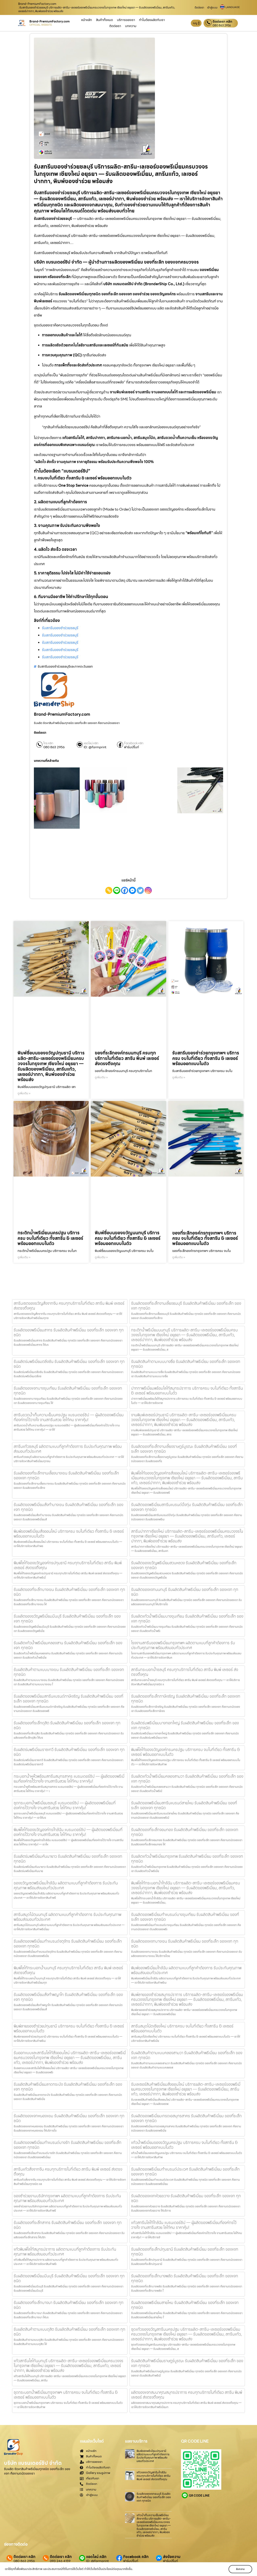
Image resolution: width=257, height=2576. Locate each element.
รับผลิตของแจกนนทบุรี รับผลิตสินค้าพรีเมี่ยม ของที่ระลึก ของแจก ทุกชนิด (184, 1592)
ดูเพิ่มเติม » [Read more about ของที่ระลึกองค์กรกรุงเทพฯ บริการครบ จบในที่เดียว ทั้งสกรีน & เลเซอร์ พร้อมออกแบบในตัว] (178, 1257)
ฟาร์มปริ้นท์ (131, 747)
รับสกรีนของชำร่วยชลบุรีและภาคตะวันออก (65, 666)
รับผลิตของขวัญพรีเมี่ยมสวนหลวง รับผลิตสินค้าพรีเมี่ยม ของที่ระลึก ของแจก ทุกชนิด (183, 1565)
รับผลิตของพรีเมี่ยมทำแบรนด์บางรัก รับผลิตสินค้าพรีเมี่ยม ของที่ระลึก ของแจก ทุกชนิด (67, 2145)
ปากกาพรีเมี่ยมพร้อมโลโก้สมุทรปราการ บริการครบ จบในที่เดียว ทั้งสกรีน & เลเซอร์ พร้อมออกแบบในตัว (187, 1390)
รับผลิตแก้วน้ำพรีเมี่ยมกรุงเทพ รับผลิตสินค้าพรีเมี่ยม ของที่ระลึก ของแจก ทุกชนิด (187, 1858)
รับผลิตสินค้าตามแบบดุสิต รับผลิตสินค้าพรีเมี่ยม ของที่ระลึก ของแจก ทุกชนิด (69, 2331)
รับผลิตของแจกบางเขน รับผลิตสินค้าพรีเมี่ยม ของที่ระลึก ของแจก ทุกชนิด (184, 1943)
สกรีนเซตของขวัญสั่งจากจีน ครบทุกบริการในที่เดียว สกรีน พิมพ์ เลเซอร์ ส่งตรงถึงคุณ (69, 1305)
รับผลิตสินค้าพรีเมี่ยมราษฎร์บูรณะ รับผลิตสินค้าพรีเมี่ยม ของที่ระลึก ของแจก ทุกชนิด (187, 2363)
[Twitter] (140, 890)
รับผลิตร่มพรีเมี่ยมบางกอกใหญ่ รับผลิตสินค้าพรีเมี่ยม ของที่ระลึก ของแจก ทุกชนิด (185, 1725)
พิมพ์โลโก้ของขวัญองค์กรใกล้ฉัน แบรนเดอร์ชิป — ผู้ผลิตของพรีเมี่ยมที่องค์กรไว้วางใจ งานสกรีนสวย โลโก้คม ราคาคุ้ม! (68, 1832)
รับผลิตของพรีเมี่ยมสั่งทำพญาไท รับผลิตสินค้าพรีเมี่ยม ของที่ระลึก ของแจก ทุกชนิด (68, 1997)
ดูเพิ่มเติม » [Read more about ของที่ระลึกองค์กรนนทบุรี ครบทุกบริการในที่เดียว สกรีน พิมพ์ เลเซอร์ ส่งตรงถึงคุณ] (101, 1077)
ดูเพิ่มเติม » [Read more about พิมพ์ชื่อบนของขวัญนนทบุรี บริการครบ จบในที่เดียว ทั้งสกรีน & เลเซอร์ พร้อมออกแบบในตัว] (101, 1257)
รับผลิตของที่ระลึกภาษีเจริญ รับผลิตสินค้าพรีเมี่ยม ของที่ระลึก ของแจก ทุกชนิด (185, 1698)
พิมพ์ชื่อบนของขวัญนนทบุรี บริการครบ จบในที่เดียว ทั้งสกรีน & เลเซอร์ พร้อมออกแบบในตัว (127, 1238)
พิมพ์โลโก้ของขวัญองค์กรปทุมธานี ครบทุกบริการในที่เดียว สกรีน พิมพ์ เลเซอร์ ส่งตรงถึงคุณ (68, 1565)
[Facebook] (124, 890)
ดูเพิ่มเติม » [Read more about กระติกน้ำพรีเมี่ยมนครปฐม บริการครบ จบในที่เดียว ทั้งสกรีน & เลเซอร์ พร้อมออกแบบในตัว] (24, 1257)
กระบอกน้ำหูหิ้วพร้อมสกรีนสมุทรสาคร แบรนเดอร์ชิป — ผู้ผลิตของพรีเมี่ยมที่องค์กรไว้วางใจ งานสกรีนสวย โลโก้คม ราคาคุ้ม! (69, 1778)
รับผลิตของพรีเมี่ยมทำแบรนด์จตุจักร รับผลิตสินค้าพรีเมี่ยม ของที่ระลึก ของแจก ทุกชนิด (68, 1943)
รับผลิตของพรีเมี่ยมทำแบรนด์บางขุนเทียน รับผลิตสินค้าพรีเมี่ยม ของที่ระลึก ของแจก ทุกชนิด (185, 1917)
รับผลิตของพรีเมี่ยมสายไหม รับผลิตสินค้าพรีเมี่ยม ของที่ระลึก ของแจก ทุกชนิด (185, 2305)
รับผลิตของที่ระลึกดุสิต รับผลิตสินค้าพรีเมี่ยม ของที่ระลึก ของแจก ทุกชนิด (67, 1725)
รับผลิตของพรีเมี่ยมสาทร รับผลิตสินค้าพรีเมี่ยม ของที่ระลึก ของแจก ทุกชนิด (69, 1332)
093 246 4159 (60, 2561)
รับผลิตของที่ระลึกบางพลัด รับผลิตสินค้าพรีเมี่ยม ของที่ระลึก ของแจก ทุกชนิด (184, 2278)
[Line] (116, 890)
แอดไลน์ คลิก (91, 743)
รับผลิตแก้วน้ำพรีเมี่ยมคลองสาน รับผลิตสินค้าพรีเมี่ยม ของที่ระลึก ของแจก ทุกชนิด (68, 1645)
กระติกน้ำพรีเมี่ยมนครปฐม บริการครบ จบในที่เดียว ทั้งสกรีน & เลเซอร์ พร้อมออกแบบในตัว (50, 1238)
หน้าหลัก (86, 19)
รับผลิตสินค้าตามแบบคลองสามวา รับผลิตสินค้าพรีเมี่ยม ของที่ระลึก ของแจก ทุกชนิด (186, 2055)
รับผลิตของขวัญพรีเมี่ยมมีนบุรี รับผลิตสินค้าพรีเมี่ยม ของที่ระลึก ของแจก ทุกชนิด (67, 1618)
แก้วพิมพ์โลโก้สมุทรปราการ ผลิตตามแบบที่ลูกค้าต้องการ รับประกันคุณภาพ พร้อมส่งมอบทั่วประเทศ (65, 2251)
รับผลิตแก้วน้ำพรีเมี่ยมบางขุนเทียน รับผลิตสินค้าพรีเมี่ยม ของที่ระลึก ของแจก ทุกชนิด (187, 1618)
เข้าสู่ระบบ (212, 7)
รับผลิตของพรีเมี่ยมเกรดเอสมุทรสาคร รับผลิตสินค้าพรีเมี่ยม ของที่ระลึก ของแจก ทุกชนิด (186, 2118)
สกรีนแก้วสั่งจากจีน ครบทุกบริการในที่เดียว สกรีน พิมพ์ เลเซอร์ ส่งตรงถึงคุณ (68, 2171)
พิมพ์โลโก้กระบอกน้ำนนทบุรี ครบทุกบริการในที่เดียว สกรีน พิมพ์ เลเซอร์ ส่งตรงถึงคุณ (68, 1970)
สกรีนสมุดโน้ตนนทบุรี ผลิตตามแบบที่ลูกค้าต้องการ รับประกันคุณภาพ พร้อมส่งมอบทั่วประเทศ (67, 1917)
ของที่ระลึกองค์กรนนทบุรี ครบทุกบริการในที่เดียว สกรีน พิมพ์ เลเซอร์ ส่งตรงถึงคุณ (127, 1058)
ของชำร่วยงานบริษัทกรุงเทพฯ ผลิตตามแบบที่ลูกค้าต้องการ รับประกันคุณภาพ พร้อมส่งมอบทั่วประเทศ (67, 2198)
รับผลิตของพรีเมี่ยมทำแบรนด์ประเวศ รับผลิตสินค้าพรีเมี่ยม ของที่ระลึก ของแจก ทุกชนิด (185, 2171)
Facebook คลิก (133, 743)
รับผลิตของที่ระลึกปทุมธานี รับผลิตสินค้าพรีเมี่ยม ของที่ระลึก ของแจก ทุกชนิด (184, 2251)
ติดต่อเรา (199, 7)
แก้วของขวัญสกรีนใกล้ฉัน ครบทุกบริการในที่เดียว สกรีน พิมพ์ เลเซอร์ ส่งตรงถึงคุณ (153, 2475)
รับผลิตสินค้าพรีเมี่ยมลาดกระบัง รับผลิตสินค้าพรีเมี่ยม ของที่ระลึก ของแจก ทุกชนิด (68, 2086)
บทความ (130, 25)
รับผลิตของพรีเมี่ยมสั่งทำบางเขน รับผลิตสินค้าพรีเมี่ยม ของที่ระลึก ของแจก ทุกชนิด (68, 1507)
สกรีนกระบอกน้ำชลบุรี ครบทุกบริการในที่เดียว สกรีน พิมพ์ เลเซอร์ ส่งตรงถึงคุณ (184, 1672)
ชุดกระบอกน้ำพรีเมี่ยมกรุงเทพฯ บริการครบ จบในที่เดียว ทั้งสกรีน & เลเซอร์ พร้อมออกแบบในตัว (66, 2394)
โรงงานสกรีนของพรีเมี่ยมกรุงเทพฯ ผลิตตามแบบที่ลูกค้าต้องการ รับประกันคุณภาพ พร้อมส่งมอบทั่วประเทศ (183, 1645)
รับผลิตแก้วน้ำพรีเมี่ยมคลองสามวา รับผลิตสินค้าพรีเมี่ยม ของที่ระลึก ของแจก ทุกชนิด (187, 1778)
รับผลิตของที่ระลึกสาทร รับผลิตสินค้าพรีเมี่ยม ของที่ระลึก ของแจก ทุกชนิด (68, 2225)
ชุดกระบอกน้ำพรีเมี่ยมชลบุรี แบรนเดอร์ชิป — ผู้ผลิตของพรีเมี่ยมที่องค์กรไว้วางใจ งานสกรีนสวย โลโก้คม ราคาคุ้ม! (65, 1805)
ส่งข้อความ (172, 2556)
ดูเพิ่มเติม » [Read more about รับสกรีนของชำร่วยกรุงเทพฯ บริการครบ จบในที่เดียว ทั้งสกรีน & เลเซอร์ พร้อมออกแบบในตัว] (178, 1077)
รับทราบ (240, 2569)
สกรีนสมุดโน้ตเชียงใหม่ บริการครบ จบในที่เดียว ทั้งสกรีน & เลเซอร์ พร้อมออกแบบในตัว (182, 2028)
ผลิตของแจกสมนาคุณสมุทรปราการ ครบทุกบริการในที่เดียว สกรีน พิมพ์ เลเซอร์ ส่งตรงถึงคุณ (186, 2394)
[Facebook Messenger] (132, 890)
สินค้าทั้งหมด (104, 19)
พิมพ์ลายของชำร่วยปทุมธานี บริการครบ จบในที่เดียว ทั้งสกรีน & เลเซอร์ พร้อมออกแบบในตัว (69, 2028)
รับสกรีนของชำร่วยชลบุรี (60, 628)
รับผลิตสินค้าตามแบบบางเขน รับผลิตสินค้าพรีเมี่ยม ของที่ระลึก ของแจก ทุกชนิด (69, 1672)
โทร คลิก (48, 743)
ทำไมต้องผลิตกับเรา (152, 19)
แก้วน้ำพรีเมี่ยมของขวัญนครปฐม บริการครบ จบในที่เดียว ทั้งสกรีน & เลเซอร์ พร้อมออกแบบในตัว (184, 2145)
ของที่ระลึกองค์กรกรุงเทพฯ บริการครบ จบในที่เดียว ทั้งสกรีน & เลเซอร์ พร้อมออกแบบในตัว (205, 1238)
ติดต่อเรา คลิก (222, 21)
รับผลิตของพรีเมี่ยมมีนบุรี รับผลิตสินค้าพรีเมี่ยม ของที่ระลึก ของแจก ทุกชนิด (69, 2278)
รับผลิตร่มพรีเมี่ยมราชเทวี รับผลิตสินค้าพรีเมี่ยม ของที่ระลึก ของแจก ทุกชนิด (69, 1752)
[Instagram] (148, 890)
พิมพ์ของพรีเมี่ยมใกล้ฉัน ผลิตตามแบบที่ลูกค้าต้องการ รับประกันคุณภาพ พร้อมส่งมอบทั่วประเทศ (186, 1970)
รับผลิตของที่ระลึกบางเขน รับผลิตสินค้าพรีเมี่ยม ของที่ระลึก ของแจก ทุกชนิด (69, 1592)
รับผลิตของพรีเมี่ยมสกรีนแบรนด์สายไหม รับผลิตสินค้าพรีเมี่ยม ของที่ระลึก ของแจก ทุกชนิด (184, 1805)
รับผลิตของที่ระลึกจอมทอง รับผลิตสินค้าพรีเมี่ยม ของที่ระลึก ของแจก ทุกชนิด (184, 1832)
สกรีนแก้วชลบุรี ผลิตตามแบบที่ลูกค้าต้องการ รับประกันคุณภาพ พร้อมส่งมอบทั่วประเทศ (68, 1448)
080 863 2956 (222, 25)
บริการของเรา (126, 19)
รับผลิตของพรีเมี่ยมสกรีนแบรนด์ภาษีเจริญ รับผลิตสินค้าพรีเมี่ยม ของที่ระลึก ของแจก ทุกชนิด (68, 1698)
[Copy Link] (108, 890)
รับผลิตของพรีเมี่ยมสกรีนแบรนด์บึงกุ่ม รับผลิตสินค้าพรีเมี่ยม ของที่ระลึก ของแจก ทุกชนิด (187, 1507)
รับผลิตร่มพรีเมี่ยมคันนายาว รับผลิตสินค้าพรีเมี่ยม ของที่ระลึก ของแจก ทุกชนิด (68, 1858)
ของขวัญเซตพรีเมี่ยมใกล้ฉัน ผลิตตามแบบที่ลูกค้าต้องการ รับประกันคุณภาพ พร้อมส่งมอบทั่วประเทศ (66, 1885)
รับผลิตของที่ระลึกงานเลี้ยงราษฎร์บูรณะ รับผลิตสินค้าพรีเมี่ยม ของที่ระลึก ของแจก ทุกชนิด (184, 1448)
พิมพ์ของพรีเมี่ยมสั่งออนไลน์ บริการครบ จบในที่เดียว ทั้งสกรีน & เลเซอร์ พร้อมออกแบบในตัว (69, 1533)
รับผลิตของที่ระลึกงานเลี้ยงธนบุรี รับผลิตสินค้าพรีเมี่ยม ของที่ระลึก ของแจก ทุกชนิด (186, 1305)
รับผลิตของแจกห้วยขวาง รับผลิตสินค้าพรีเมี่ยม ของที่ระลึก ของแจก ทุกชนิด (186, 2198)
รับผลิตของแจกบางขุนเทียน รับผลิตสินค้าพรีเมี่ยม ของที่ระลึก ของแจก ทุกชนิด (68, 1390)
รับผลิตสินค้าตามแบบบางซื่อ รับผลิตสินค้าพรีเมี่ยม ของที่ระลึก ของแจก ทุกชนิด (185, 1364)
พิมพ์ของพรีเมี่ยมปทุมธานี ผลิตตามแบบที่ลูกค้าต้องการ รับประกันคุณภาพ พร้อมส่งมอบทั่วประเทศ (153, 2456)
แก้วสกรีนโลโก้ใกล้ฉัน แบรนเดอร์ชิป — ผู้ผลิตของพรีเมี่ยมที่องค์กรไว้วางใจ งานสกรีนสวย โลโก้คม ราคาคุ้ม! (183, 2225)
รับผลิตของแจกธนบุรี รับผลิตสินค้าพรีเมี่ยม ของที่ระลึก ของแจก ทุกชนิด (154, 2497)
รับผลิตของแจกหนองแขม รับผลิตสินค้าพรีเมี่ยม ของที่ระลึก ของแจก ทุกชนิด (69, 2118)
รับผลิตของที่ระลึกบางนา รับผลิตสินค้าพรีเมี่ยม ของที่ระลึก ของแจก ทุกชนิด (68, 2305)
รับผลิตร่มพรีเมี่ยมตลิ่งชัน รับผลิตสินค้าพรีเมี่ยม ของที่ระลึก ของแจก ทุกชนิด (69, 1364)
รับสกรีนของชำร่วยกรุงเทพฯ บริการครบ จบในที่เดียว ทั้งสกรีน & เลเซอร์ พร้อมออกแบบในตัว (205, 1058)
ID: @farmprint (95, 747)
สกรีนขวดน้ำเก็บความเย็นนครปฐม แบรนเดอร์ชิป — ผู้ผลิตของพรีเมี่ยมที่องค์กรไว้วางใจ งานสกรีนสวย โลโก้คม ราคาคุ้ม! (69, 1417)
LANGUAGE (233, 7)
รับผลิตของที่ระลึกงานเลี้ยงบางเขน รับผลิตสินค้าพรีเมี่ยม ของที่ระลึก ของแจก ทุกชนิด (66, 1475)
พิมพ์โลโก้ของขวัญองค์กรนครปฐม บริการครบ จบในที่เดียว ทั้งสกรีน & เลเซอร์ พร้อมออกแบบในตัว (185, 1752)
